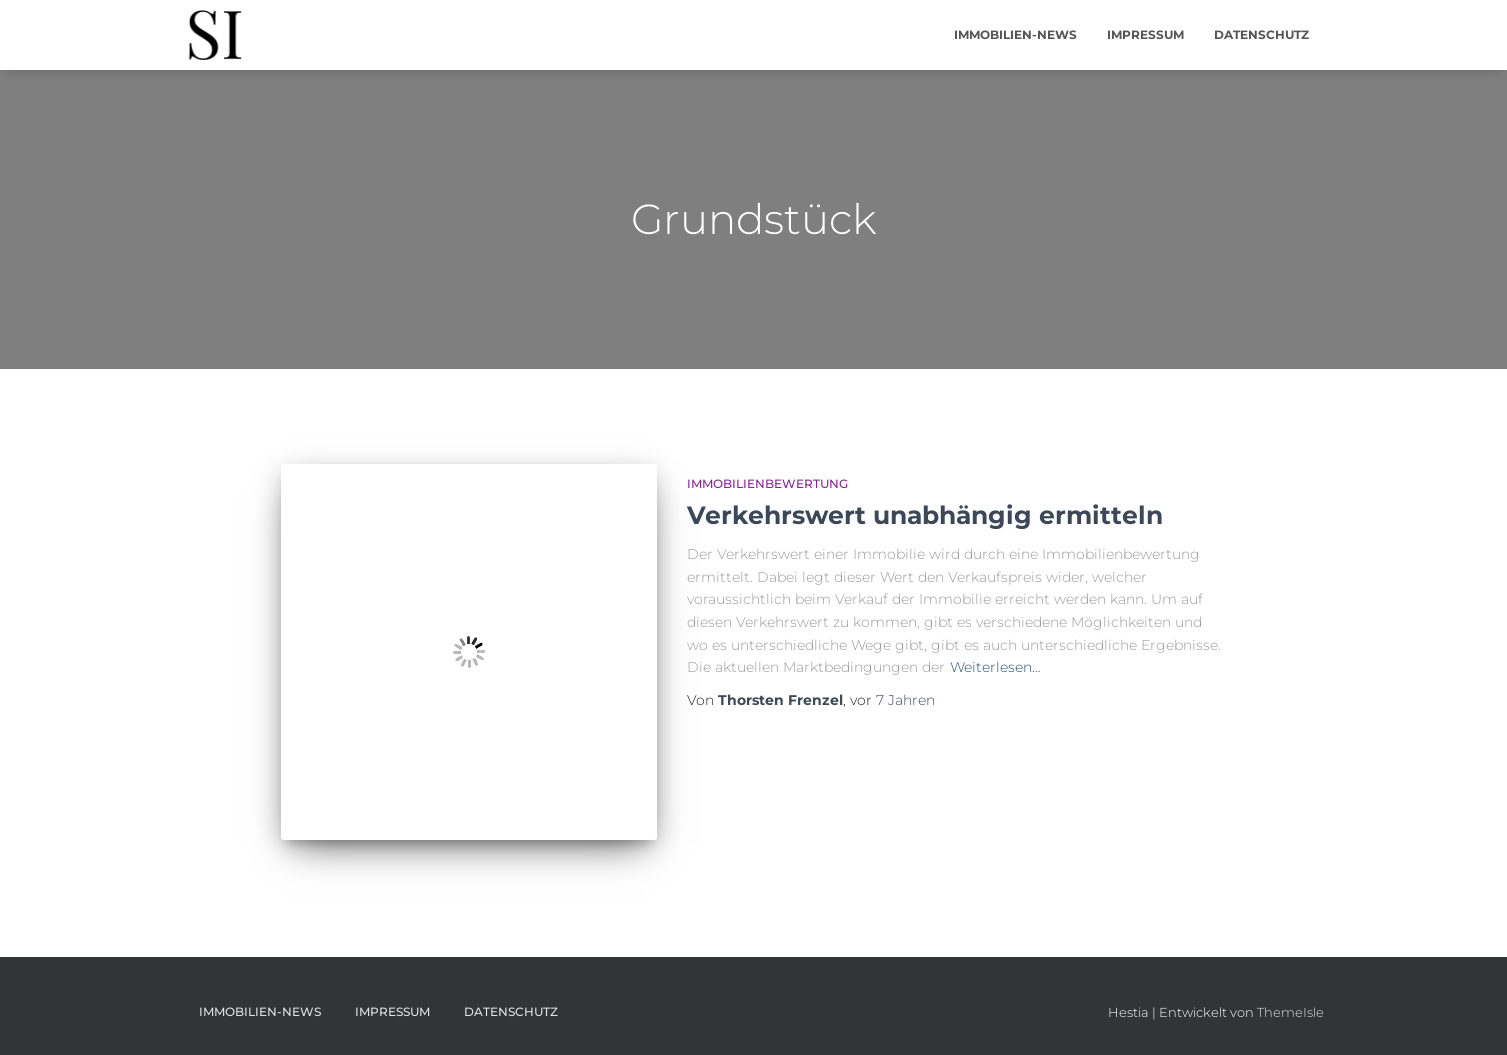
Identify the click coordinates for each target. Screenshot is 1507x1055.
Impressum (1145, 34)
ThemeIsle (1290, 1012)
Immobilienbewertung (767, 483)
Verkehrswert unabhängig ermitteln (925, 515)
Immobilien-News (1015, 34)
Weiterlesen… (995, 667)
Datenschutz (1261, 34)
